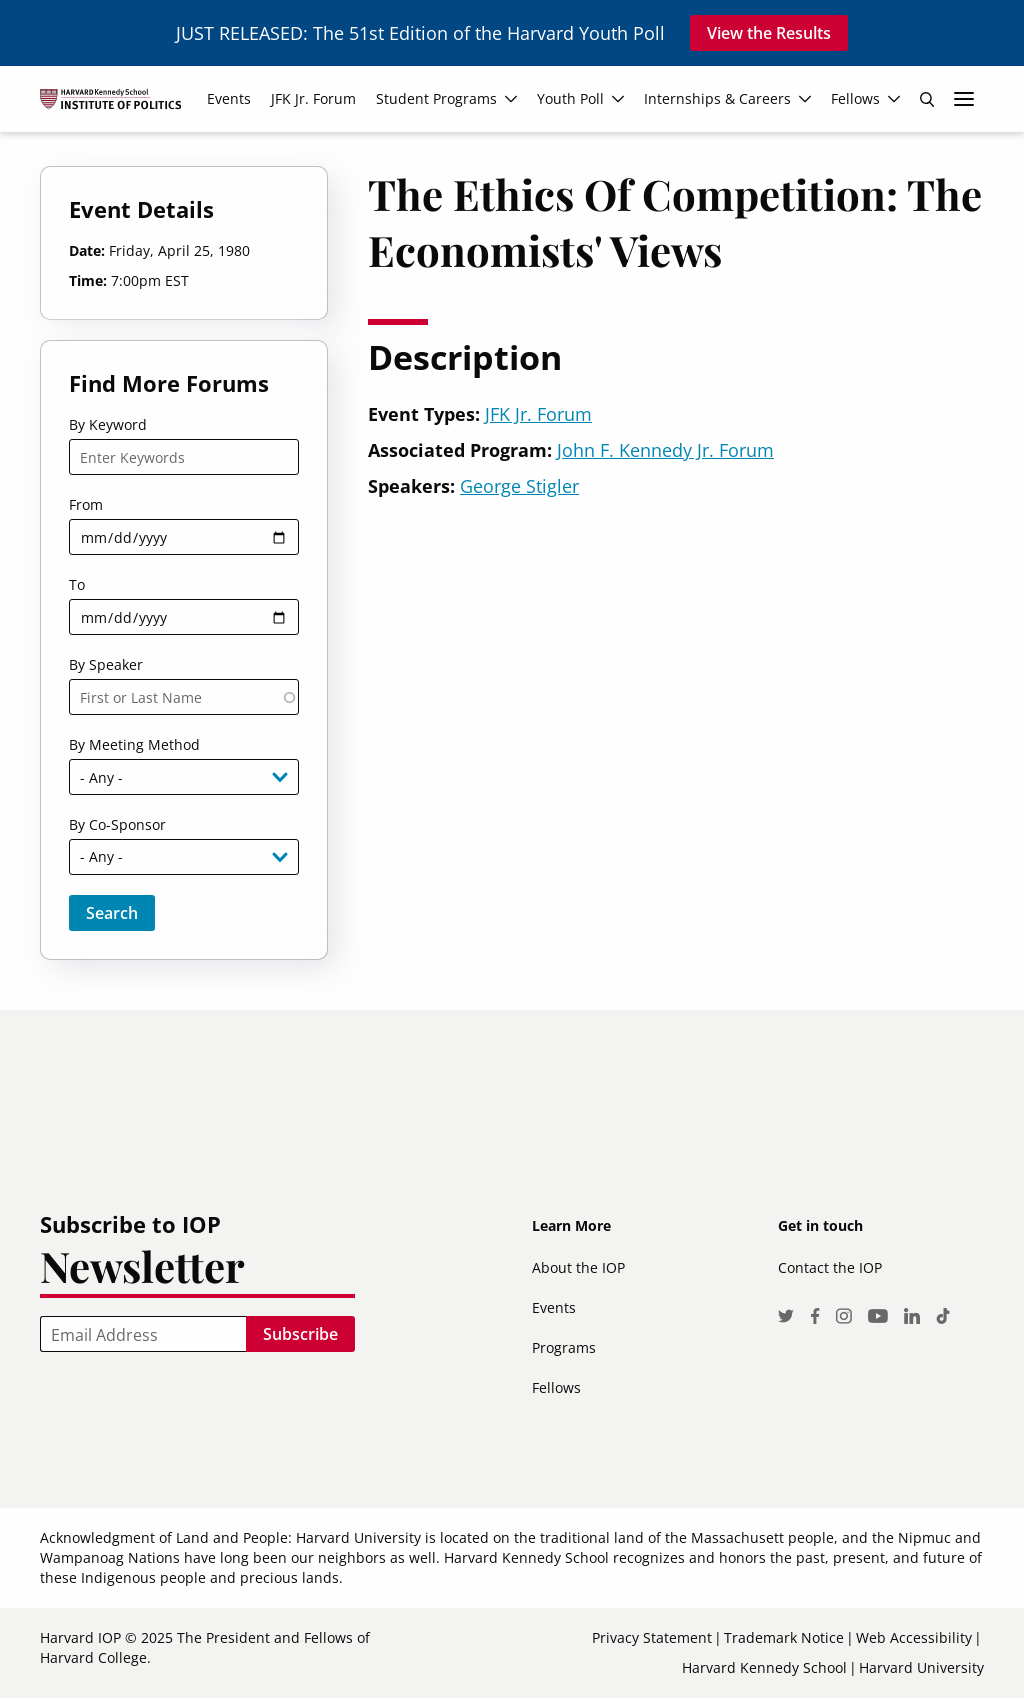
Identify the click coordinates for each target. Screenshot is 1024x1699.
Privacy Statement (652, 1637)
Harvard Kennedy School (764, 1667)
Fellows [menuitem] (855, 98)
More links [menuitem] (964, 99)
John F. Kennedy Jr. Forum (665, 450)
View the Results (769, 33)
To (77, 584)
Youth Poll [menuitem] (570, 98)
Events (554, 1307)
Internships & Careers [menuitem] (717, 98)
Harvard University (921, 1667)
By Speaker (106, 664)
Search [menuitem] (927, 99)
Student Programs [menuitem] (436, 98)
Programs (564, 1347)
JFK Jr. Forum (538, 414)
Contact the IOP (830, 1267)
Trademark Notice (784, 1637)
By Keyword (108, 424)
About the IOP (578, 1267)
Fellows (556, 1387)
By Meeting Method (134, 744)
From (86, 504)
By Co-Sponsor (117, 824)
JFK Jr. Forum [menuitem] (313, 98)
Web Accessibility (914, 1637)
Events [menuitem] (229, 98)
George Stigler (519, 486)
